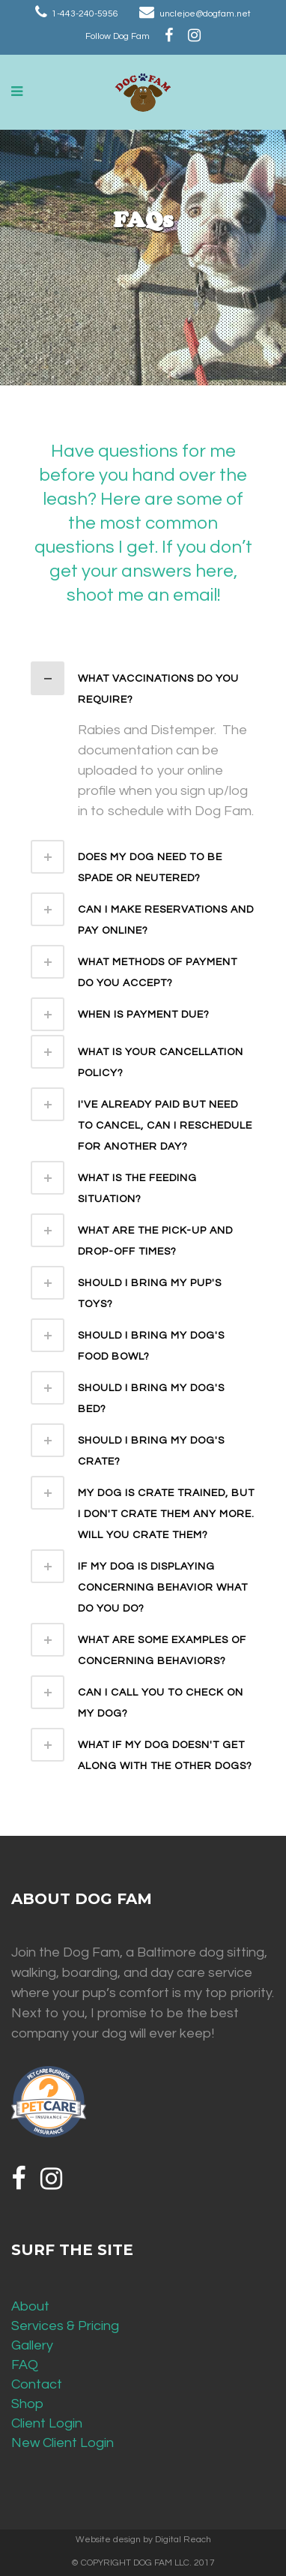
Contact (36, 2384)
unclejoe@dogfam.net (205, 14)
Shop (27, 2404)
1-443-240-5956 (85, 14)
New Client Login (62, 2443)
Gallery (32, 2345)
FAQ (24, 2365)
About (30, 2306)
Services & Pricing (65, 2326)
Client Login (46, 2423)
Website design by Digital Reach (143, 2540)
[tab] (143, 685)
